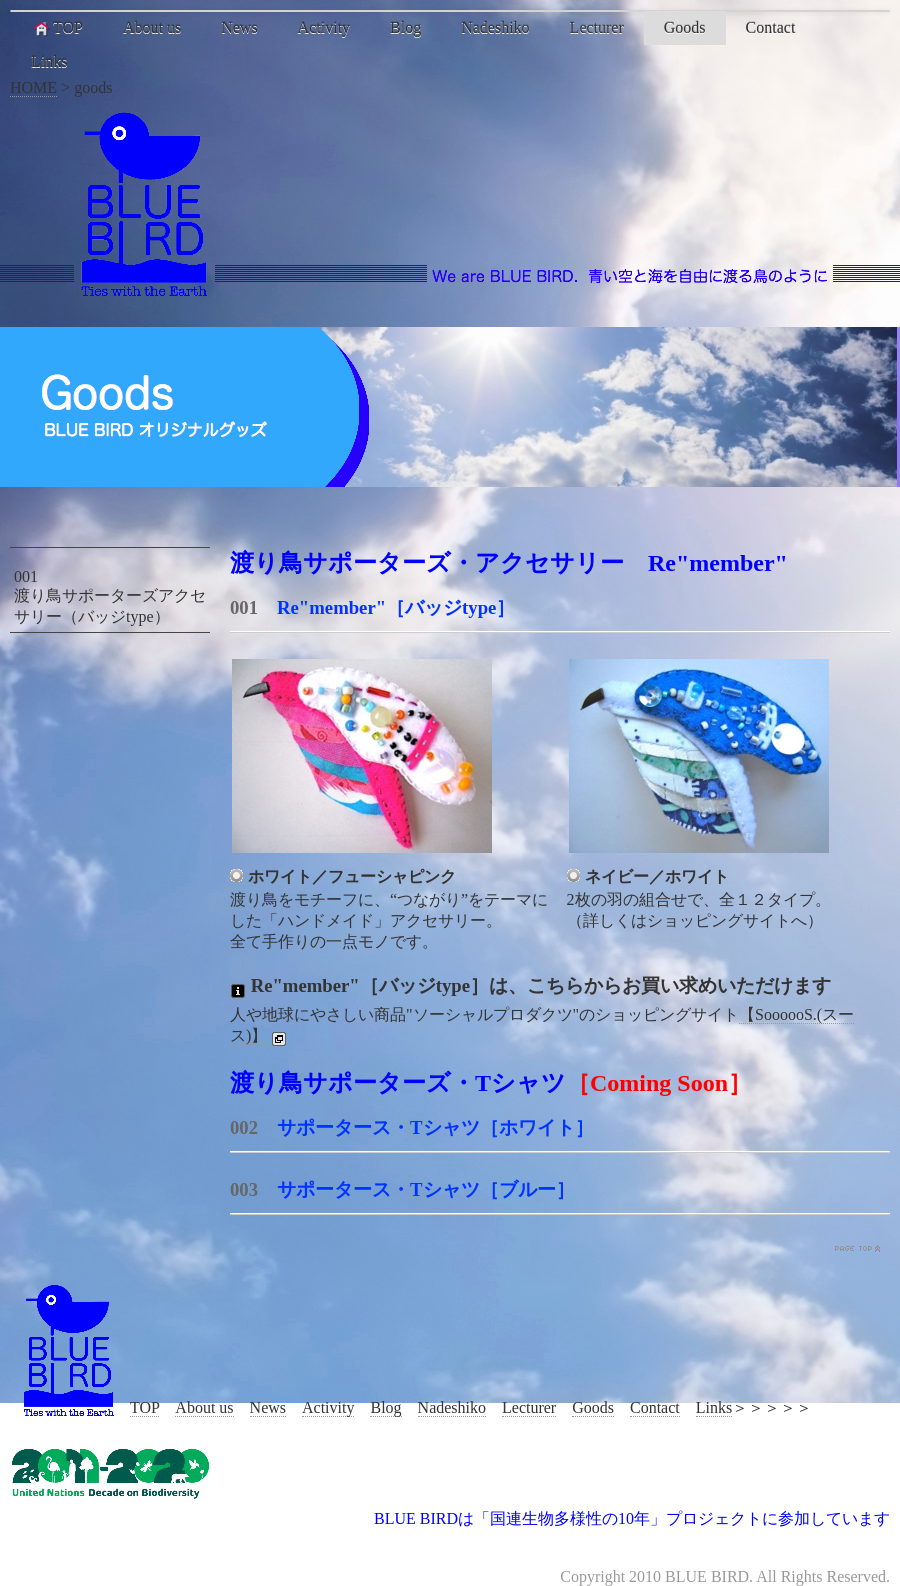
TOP (57, 28)
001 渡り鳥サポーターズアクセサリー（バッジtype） (110, 596)
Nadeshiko (495, 27)
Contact (771, 27)
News (239, 27)
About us (152, 27)
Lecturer (597, 27)
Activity (324, 27)
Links (49, 61)
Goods (685, 27)
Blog (405, 27)
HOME (33, 87)
